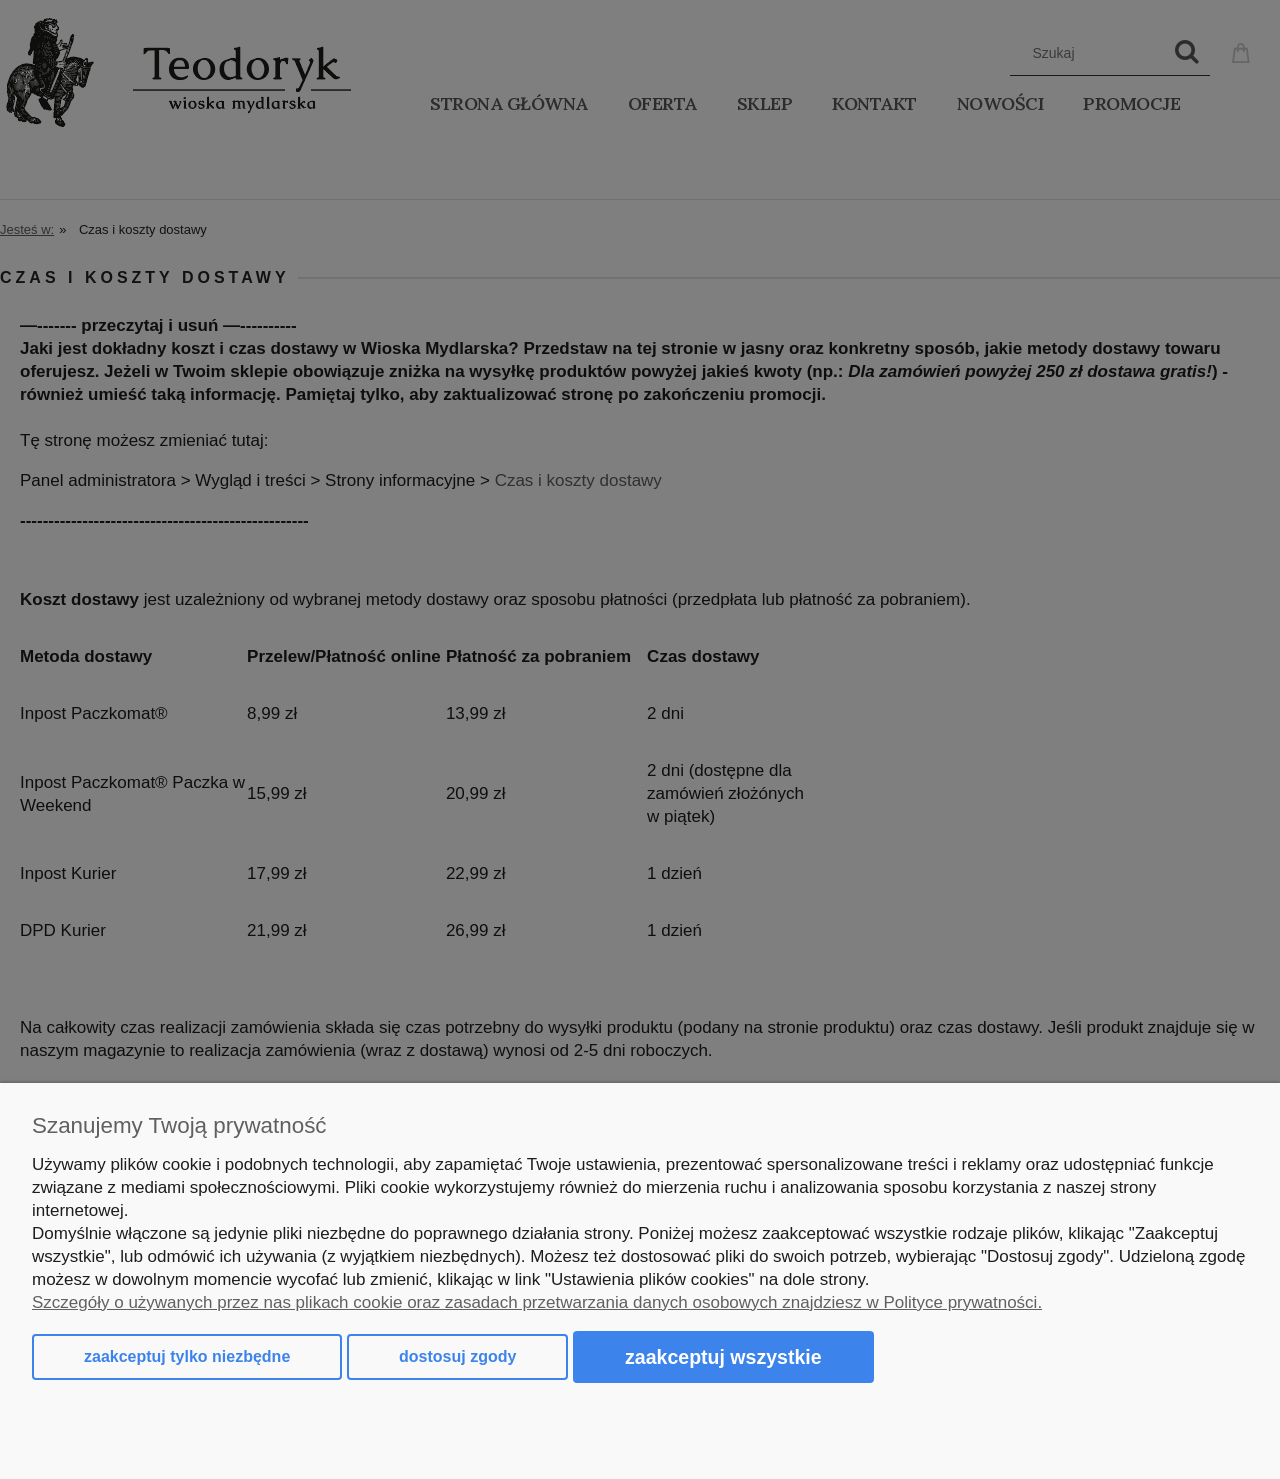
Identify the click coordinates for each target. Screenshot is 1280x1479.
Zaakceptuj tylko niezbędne (187, 1356)
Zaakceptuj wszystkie (723, 1357)
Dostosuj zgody (457, 1356)
